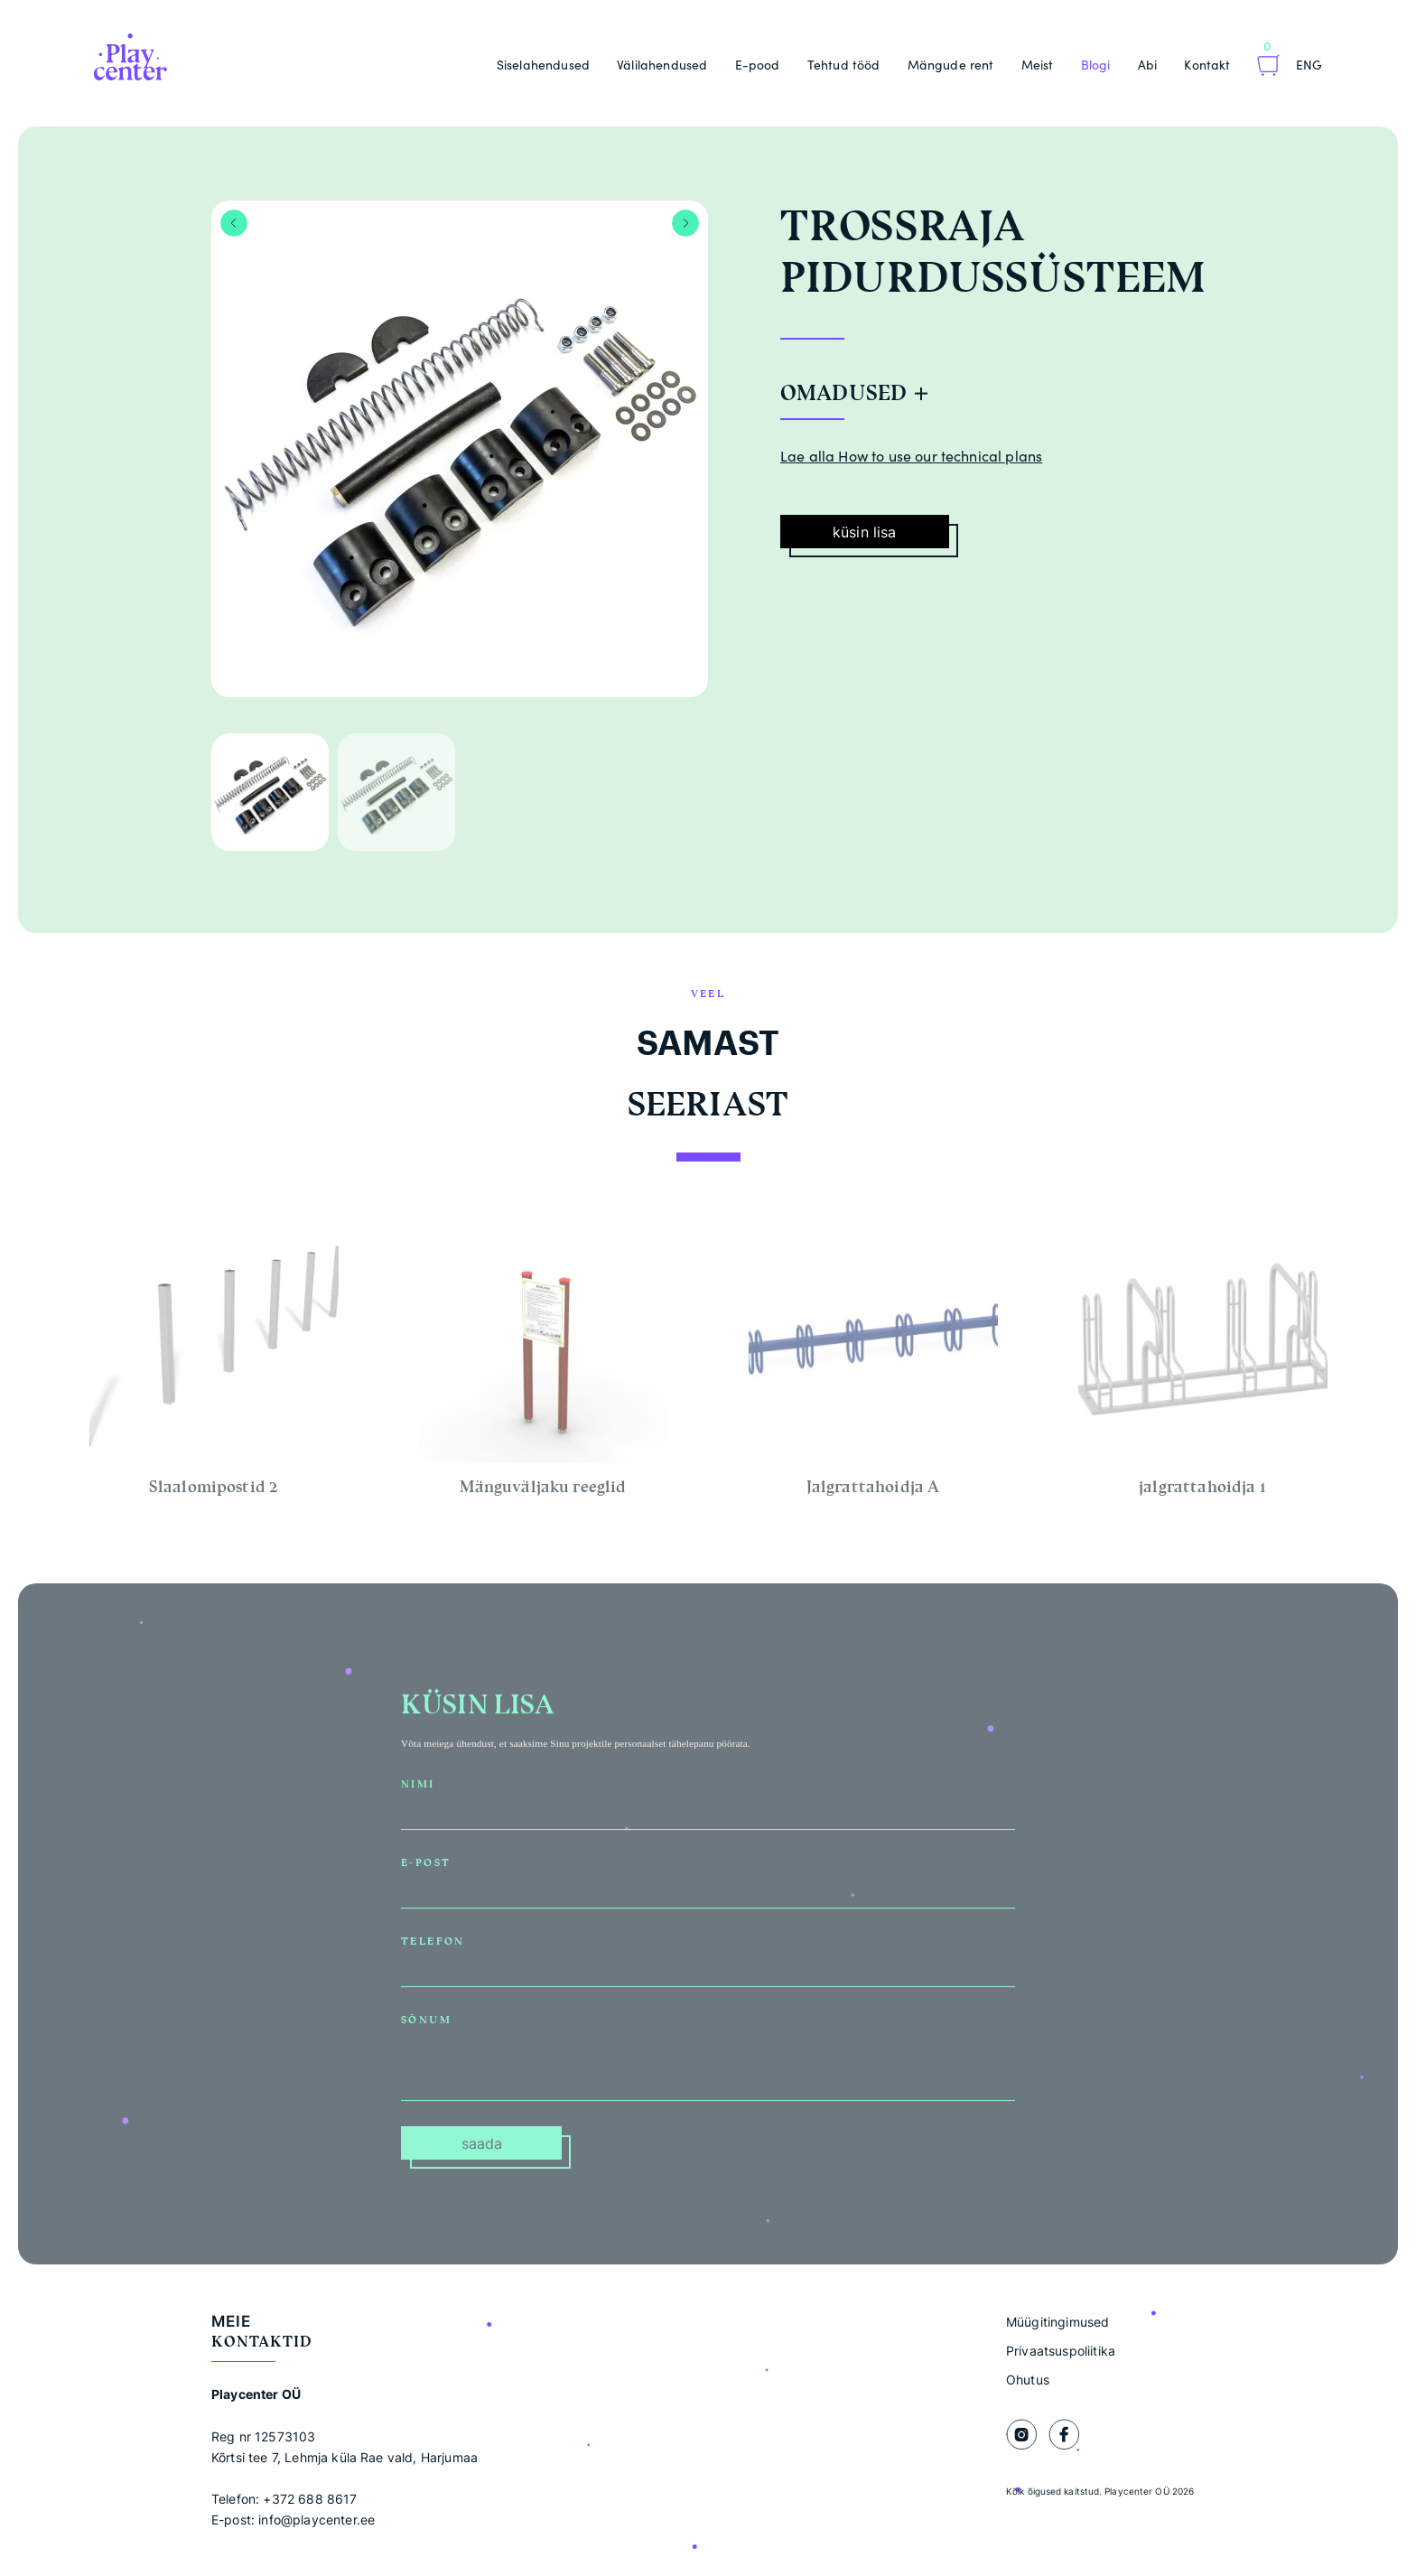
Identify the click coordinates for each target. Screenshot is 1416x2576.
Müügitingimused (1057, 2321)
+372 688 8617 (310, 2498)
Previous (233, 223)
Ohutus (1027, 2379)
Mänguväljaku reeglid (543, 1492)
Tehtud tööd (843, 64)
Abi (1147, 64)
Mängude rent (951, 64)
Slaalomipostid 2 (214, 1492)
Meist (1037, 64)
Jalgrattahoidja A (873, 1492)
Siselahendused (543, 64)
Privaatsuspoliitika (1060, 2350)
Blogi (1096, 64)
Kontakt (1207, 64)
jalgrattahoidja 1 (1202, 1492)
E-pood (757, 64)
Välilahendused (662, 64)
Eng (1309, 64)
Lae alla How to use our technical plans (911, 456)
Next (685, 223)
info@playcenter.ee (316, 2519)
